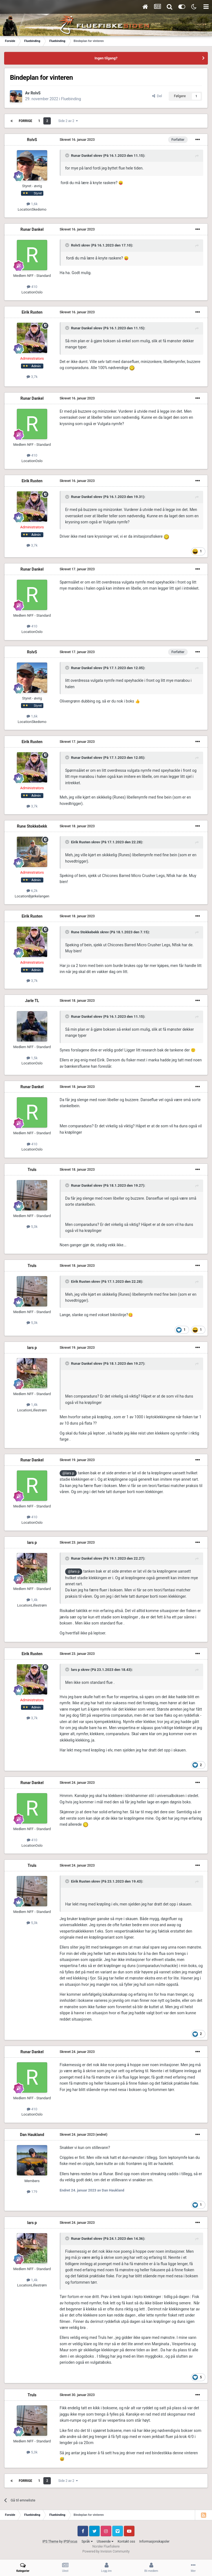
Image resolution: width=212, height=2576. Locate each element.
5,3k (32, 1227)
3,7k (32, 377)
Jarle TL (32, 1000)
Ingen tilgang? (106, 58)
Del (157, 96)
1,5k (32, 1058)
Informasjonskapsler (154, 2541)
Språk (86, 2541)
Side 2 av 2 (68, 121)
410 (32, 287)
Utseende (105, 2541)
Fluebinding (71, 99)
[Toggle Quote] (67, 155)
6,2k (32, 891)
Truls (32, 1169)
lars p (32, 1347)
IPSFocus (70, 2541)
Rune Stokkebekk (32, 826)
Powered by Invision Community (106, 2551)
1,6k (32, 204)
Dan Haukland (32, 2134)
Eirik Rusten (32, 312)
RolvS (36, 93)
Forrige (25, 121)
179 (32, 2192)
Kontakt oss (126, 2541)
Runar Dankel (81, 155)
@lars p (68, 1473)
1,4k (32, 1405)
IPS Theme (51, 2541)
